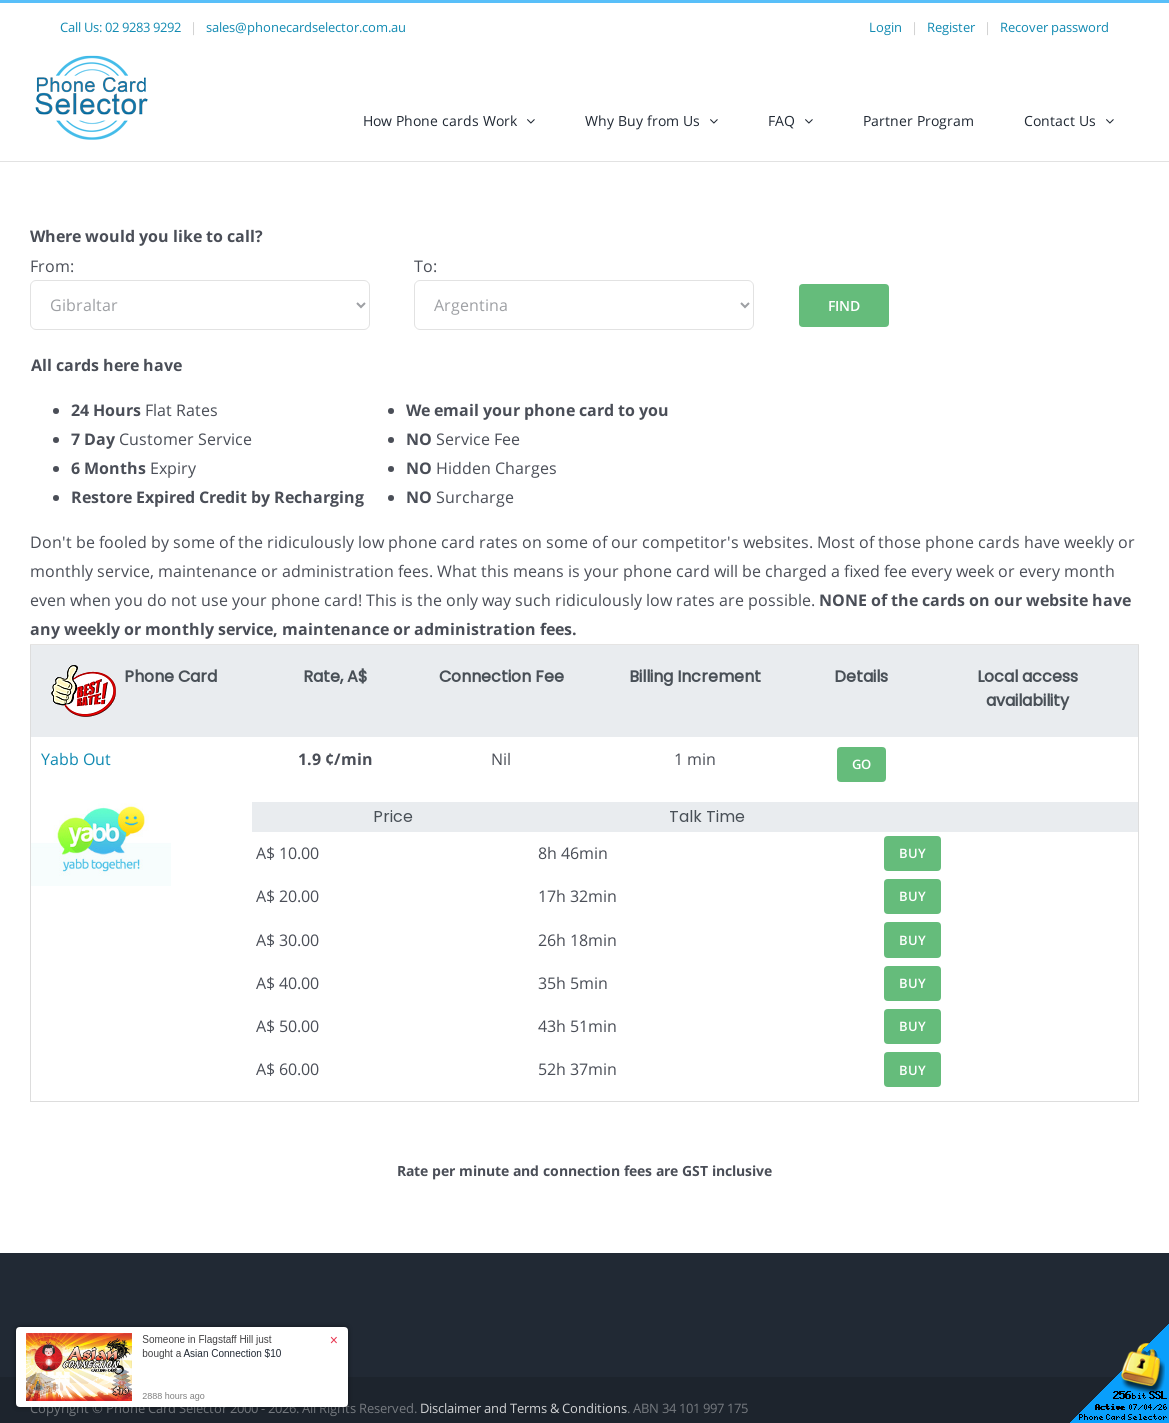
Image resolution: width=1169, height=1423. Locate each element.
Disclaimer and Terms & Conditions (523, 1408)
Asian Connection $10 (232, 1353)
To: (425, 266)
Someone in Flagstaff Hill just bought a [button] (211, 1346)
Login (885, 27)
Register (951, 27)
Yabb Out (76, 759)
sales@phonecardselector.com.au (306, 27)
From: (52, 266)
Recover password (1054, 27)
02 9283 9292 (143, 27)
